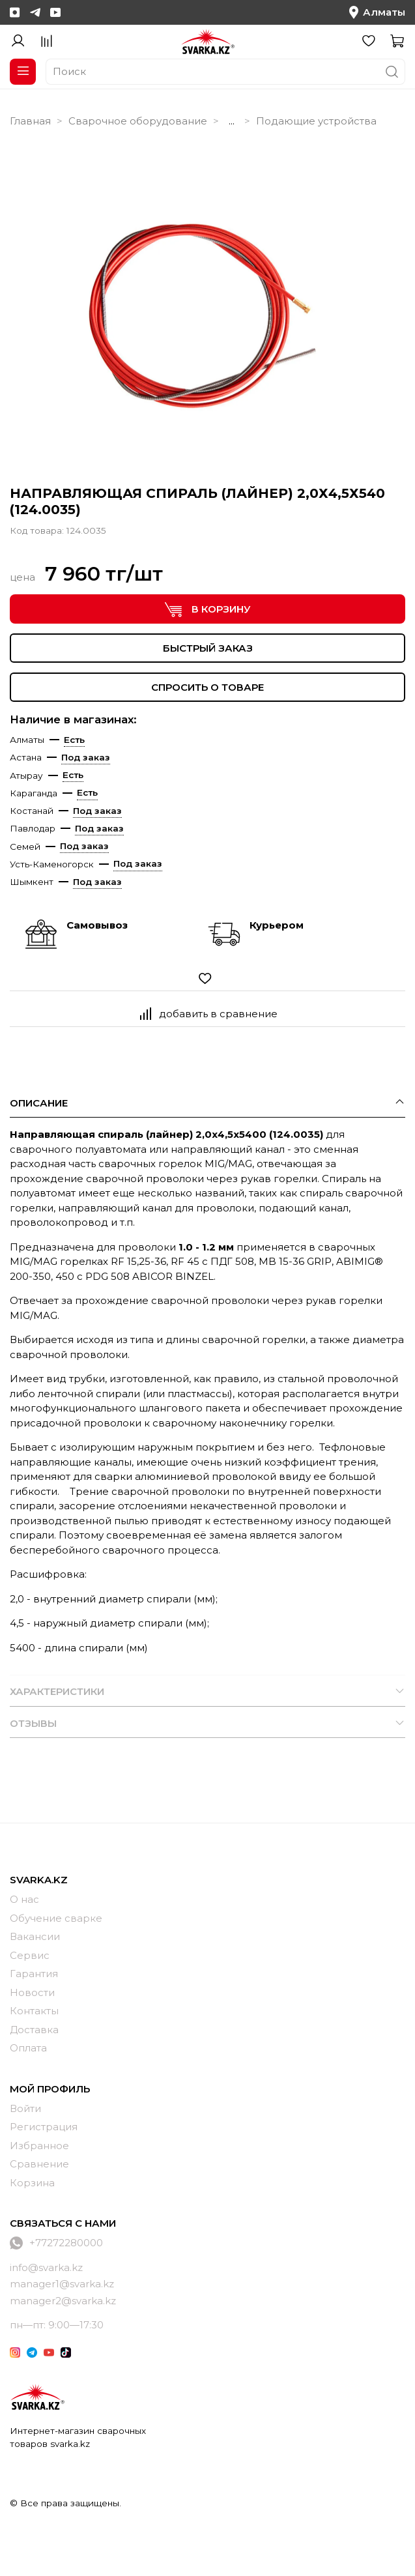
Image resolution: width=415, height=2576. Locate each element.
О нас (24, 1899)
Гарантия (34, 1973)
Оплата (28, 2048)
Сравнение (39, 2164)
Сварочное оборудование (137, 121)
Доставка (34, 2029)
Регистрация (44, 2126)
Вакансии (35, 1936)
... (232, 120)
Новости (32, 1992)
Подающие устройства (316, 121)
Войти (25, 2108)
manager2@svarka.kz (63, 2300)
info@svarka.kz (46, 2267)
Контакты (34, 2010)
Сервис (30, 1955)
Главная (30, 121)
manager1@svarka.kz (62, 2284)
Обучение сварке (56, 1918)
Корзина (32, 2183)
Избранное (39, 2145)
